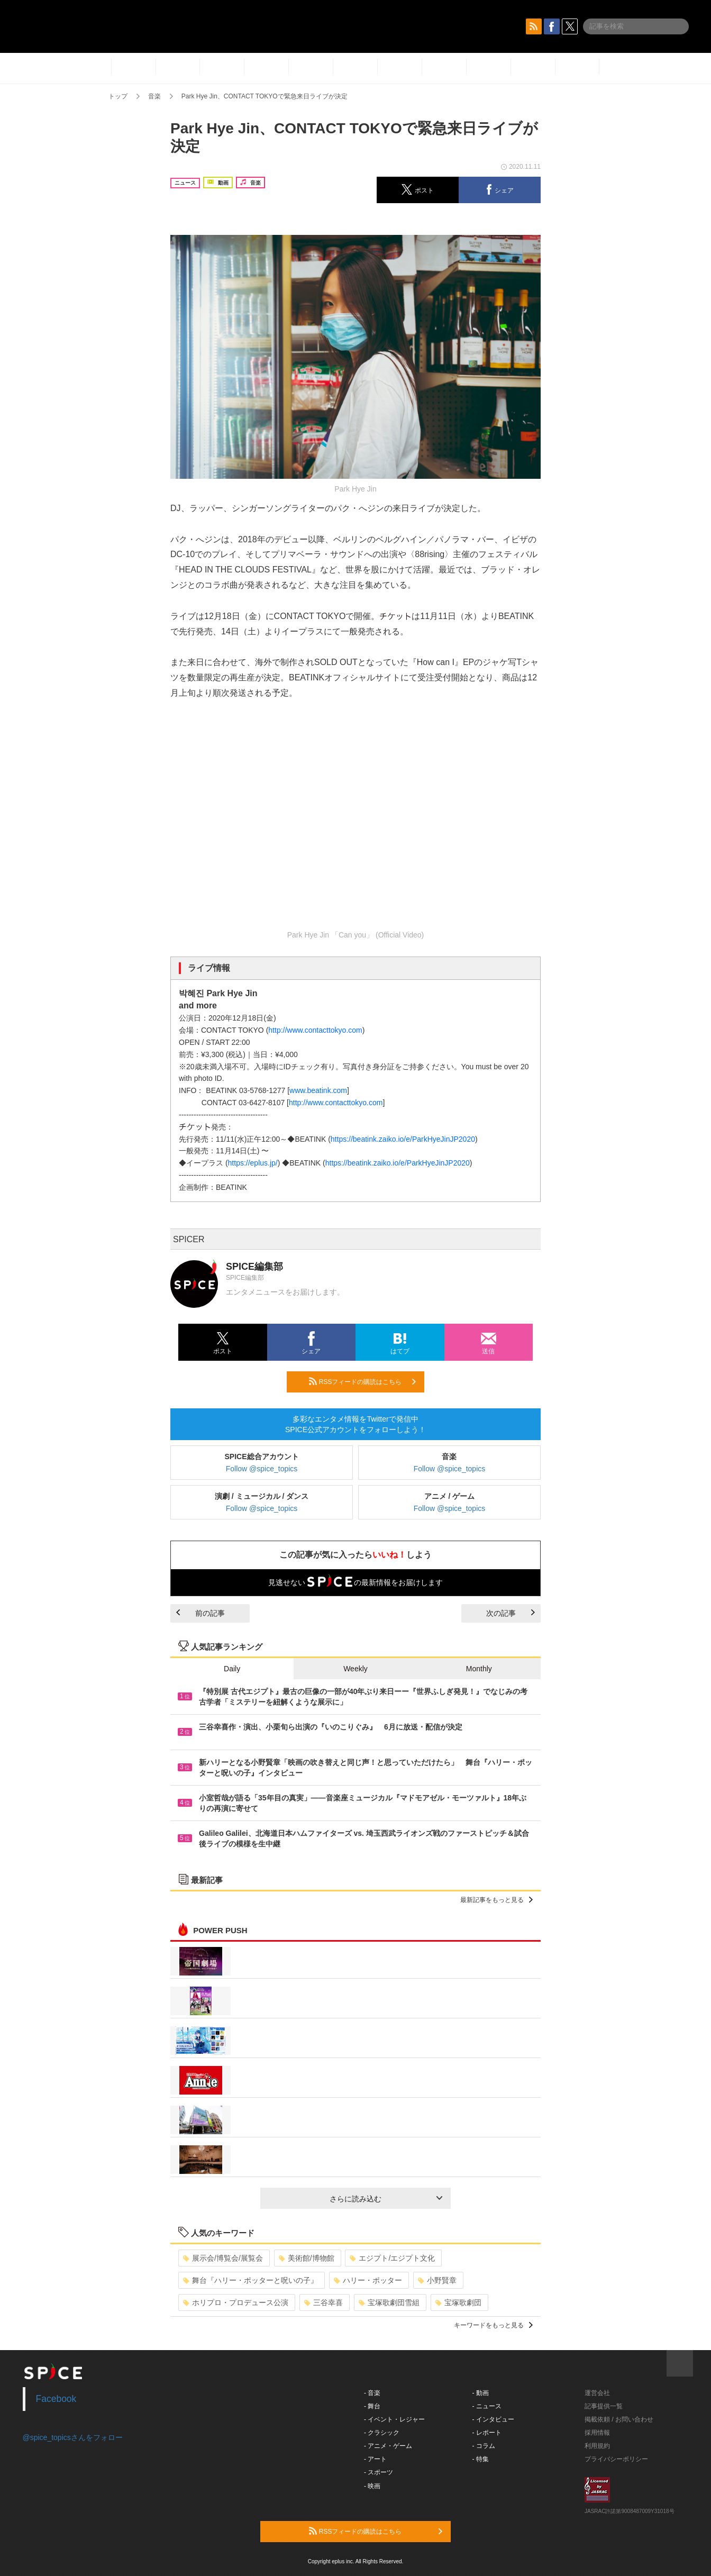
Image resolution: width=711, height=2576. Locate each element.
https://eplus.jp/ (253, 1163)
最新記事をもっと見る (496, 1900)
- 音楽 (372, 2393)
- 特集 (480, 2459)
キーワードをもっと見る (493, 2325)
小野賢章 (437, 2280)
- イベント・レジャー (394, 2419)
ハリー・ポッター (368, 2280)
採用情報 (597, 2432)
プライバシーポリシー (616, 2459)
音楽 (154, 96)
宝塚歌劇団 (458, 2302)
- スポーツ (378, 2472)
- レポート (487, 2432)
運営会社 (597, 2393)
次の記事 (510, 1613)
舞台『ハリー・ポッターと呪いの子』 (250, 2280)
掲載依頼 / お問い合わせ (619, 2419)
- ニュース (487, 2406)
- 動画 (480, 2393)
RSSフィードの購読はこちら (362, 1381)
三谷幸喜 (323, 2302)
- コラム (483, 2446)
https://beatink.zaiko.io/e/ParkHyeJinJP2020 (403, 1139)
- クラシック (381, 2432)
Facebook (56, 2398)
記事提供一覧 (604, 2406)
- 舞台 (372, 2406)
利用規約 (597, 2446)
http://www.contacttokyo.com (315, 1030)
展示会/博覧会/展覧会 (223, 2258)
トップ (117, 96)
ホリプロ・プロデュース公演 (235, 2302)
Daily (232, 1668)
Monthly (479, 1668)
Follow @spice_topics (262, 1468)
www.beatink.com (318, 1090)
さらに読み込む (386, 2199)
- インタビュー (493, 2419)
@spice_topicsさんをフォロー (73, 2437)
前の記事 (200, 1613)
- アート (375, 2459)
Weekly (355, 1668)
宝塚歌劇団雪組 (389, 2302)
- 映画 (372, 2486)
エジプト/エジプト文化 (392, 2258)
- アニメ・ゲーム (388, 2446)
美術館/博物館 (306, 2258)
